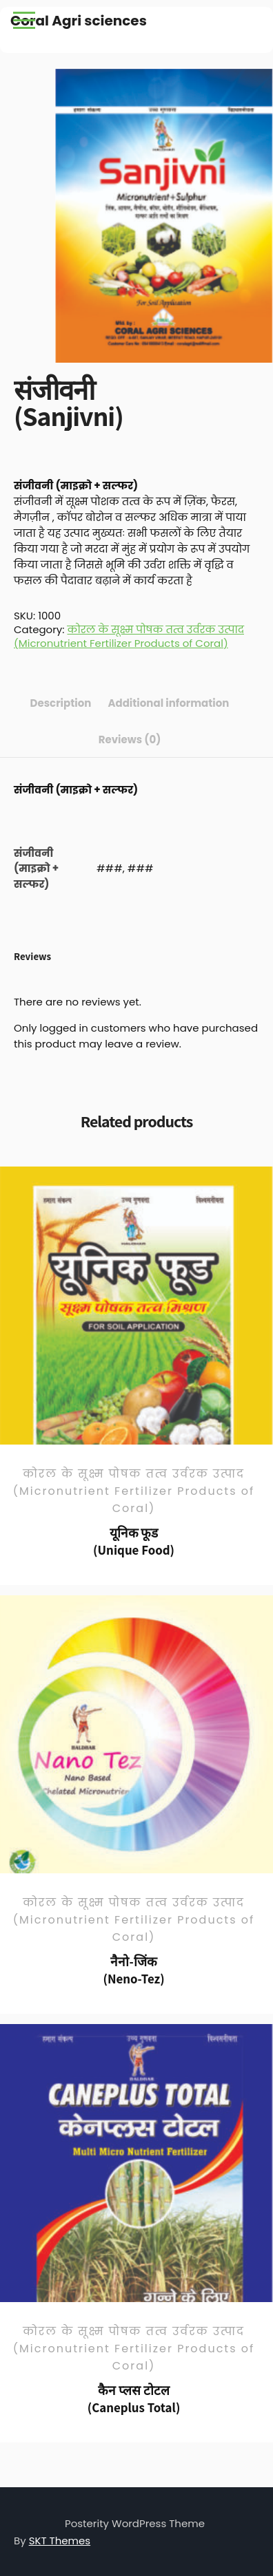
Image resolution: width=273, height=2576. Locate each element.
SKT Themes (60, 2540)
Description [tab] (61, 703)
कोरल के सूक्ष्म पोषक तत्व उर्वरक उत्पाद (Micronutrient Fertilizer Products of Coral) (129, 636)
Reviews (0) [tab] (130, 739)
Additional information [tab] (168, 703)
